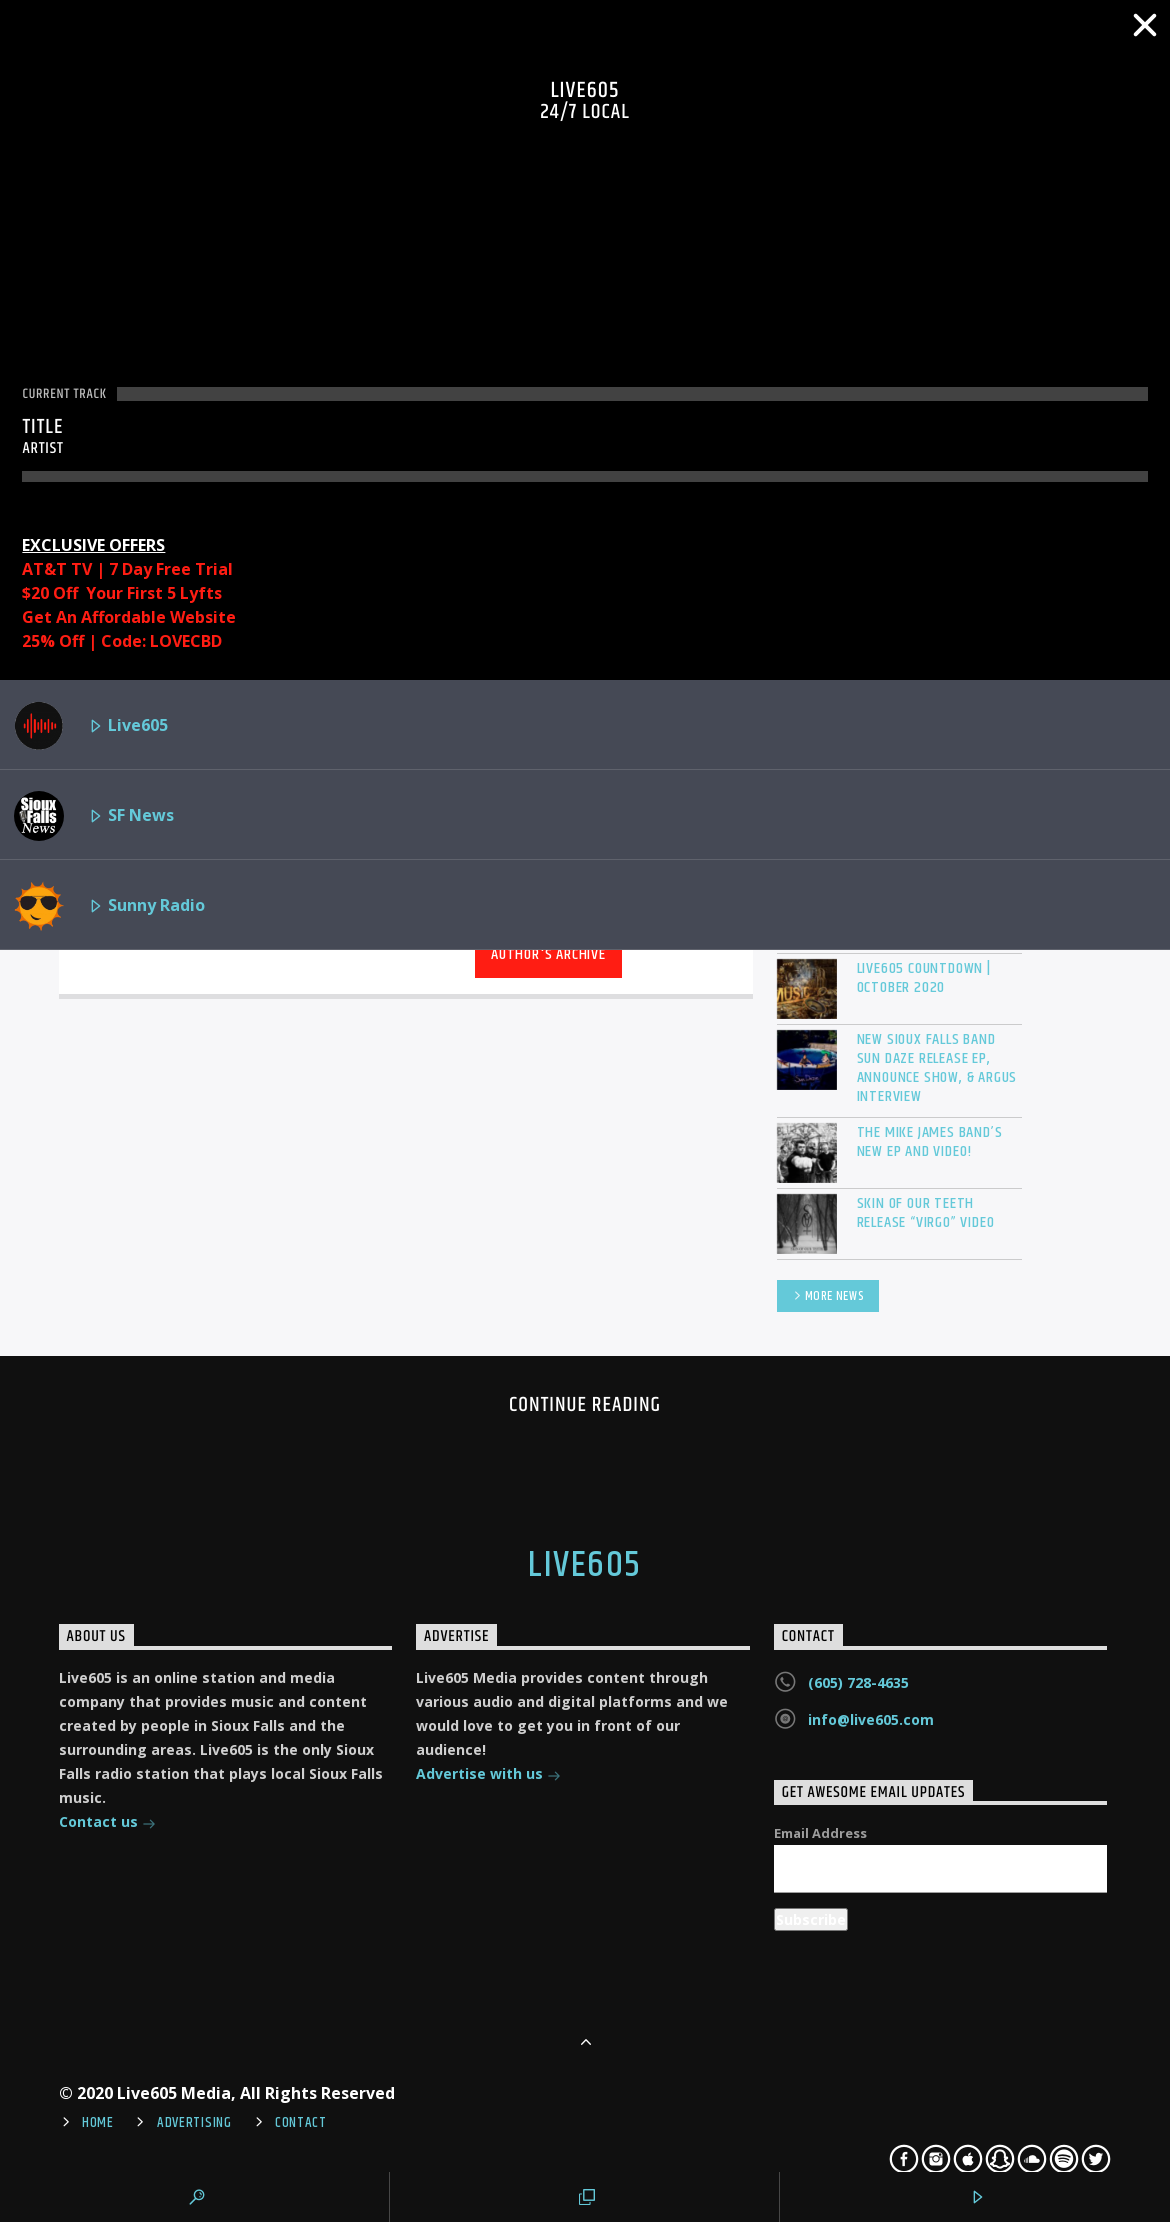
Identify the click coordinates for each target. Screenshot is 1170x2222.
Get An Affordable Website (129, 617)
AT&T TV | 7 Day (89, 569)
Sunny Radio (109, 906)
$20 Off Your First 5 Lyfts (122, 593)
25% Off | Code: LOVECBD (122, 641)
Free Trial (194, 569)
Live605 (91, 726)
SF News (94, 816)
